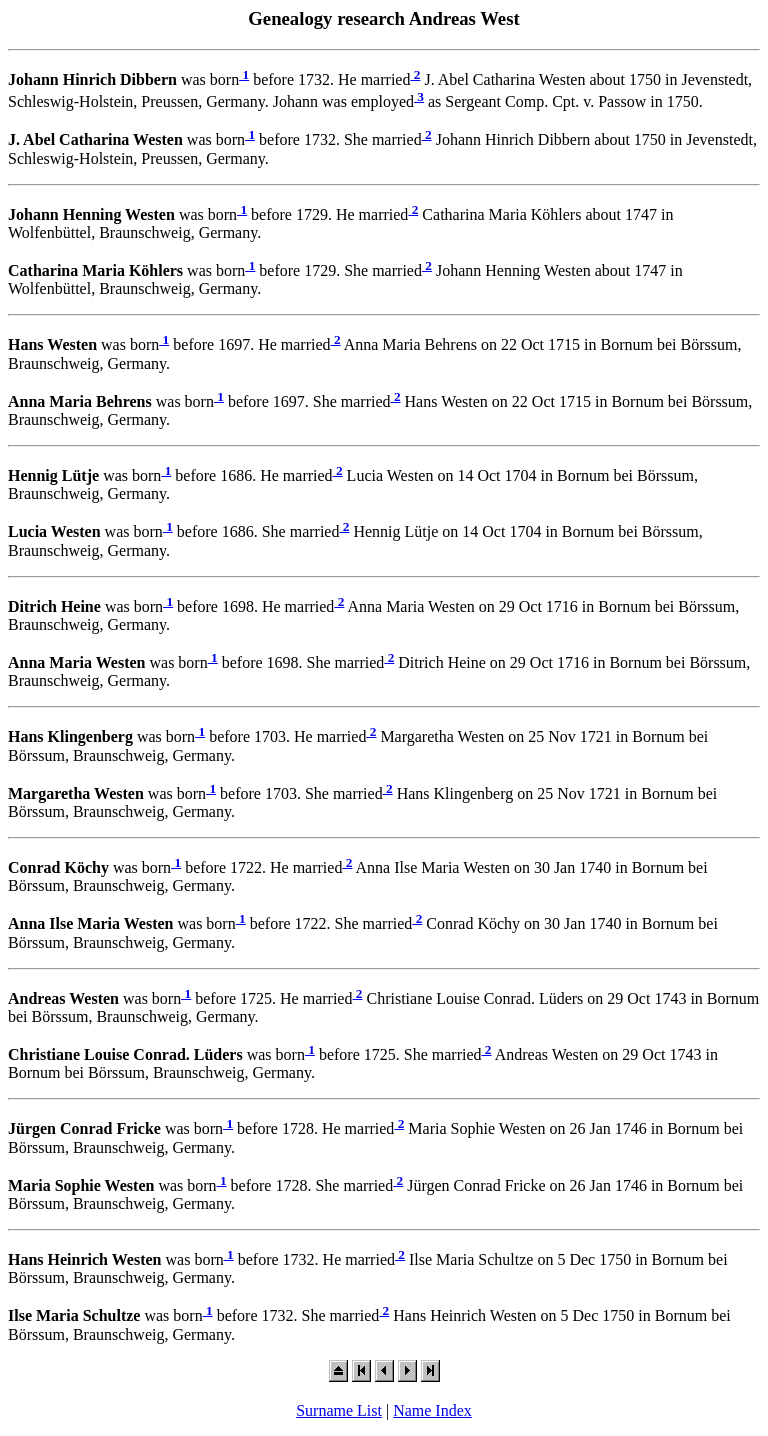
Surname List (339, 1410)
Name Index (432, 1410)
